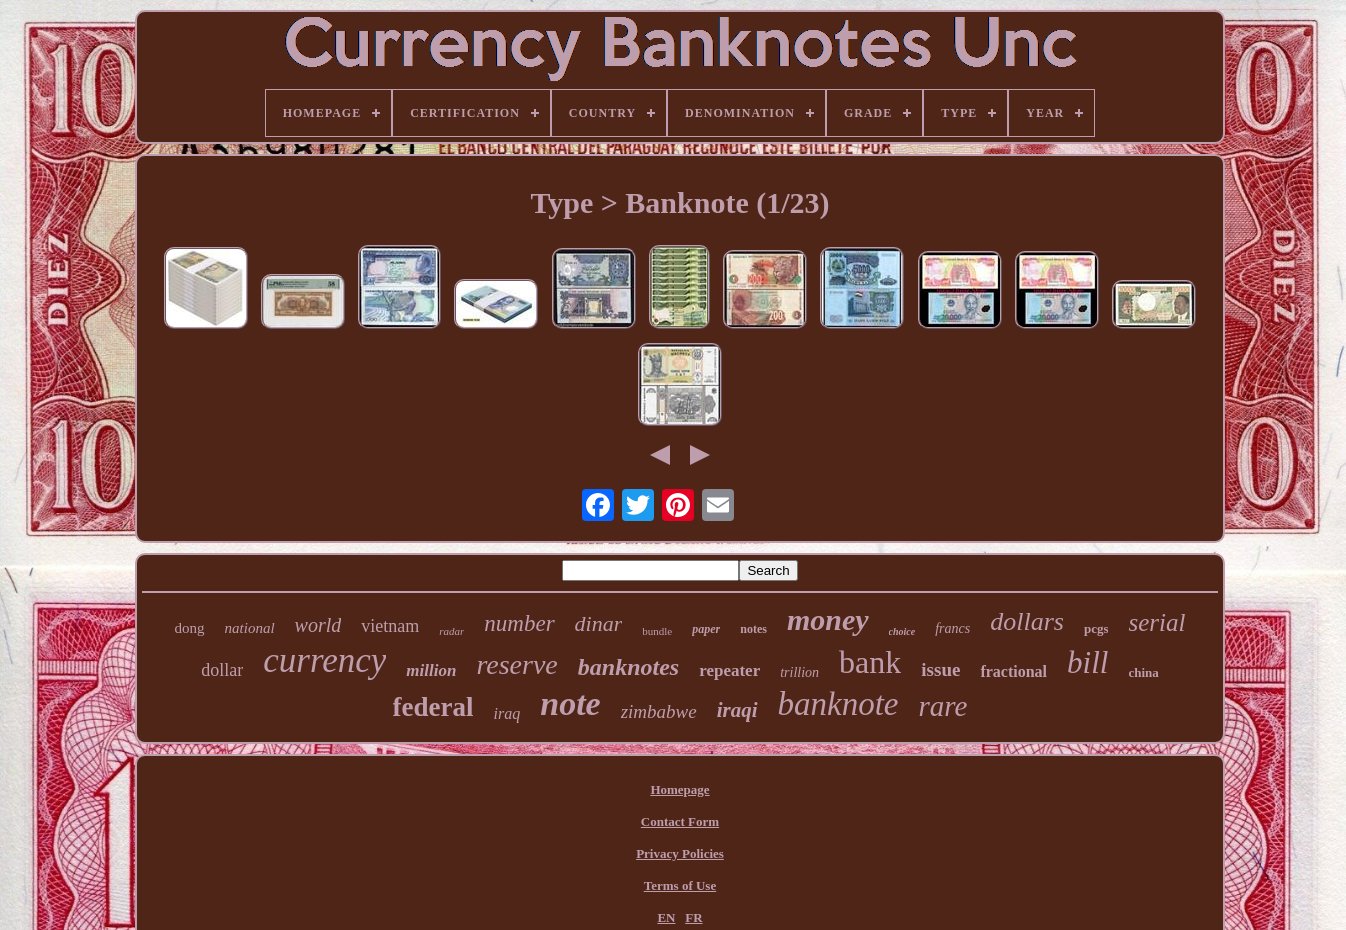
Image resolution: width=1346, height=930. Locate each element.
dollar (222, 670)
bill (1087, 662)
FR (693, 917)
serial (1156, 622)
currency (324, 660)
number (519, 623)
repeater (729, 670)
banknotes (628, 667)
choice (902, 631)
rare (943, 706)
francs (952, 628)
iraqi (737, 710)
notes (753, 629)
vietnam (390, 626)
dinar (599, 623)
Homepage (679, 789)
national (250, 628)
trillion (799, 672)
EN (666, 917)
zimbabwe (659, 711)
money (828, 619)
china (1143, 672)
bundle (657, 631)
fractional (1013, 671)
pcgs (1096, 628)
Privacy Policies (680, 853)
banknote (838, 704)
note (570, 703)
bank (870, 662)
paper (706, 629)
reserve (516, 664)
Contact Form (680, 821)
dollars (1027, 621)
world (318, 625)
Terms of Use (680, 885)
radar (451, 631)
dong (190, 628)
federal (433, 707)
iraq (507, 713)
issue (940, 669)
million (431, 670)
